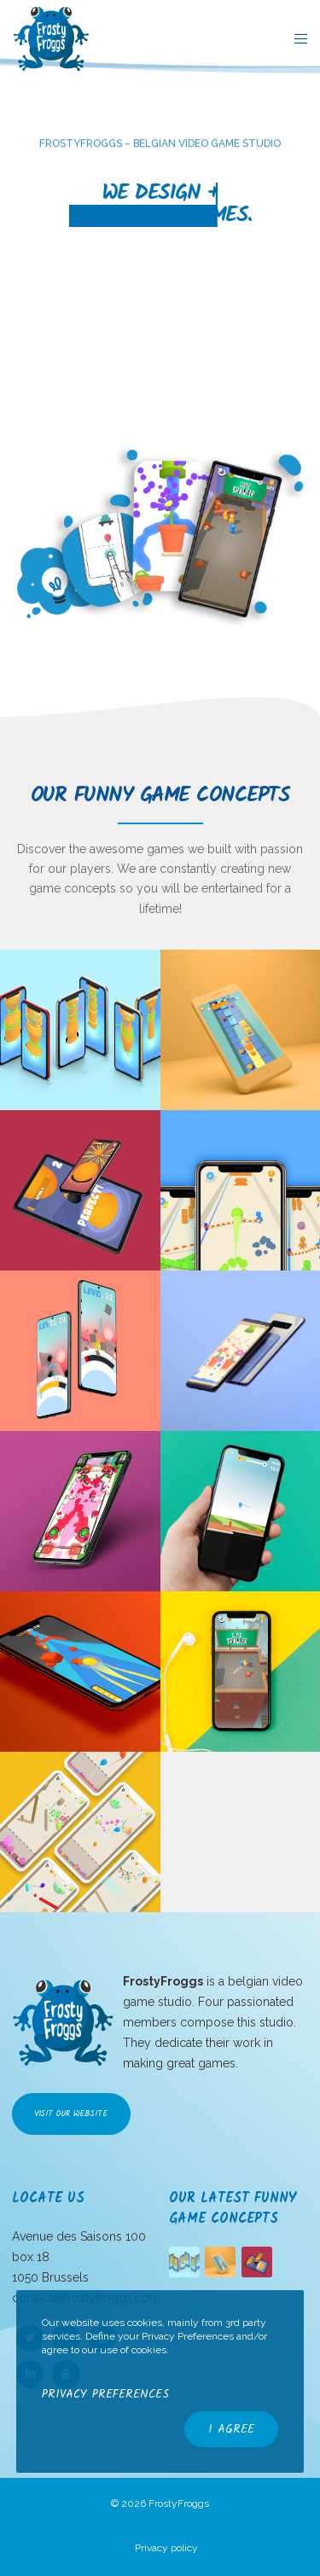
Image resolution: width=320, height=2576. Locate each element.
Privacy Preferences (105, 2394)
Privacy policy (166, 2548)
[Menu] (296, 38)
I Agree (231, 2429)
